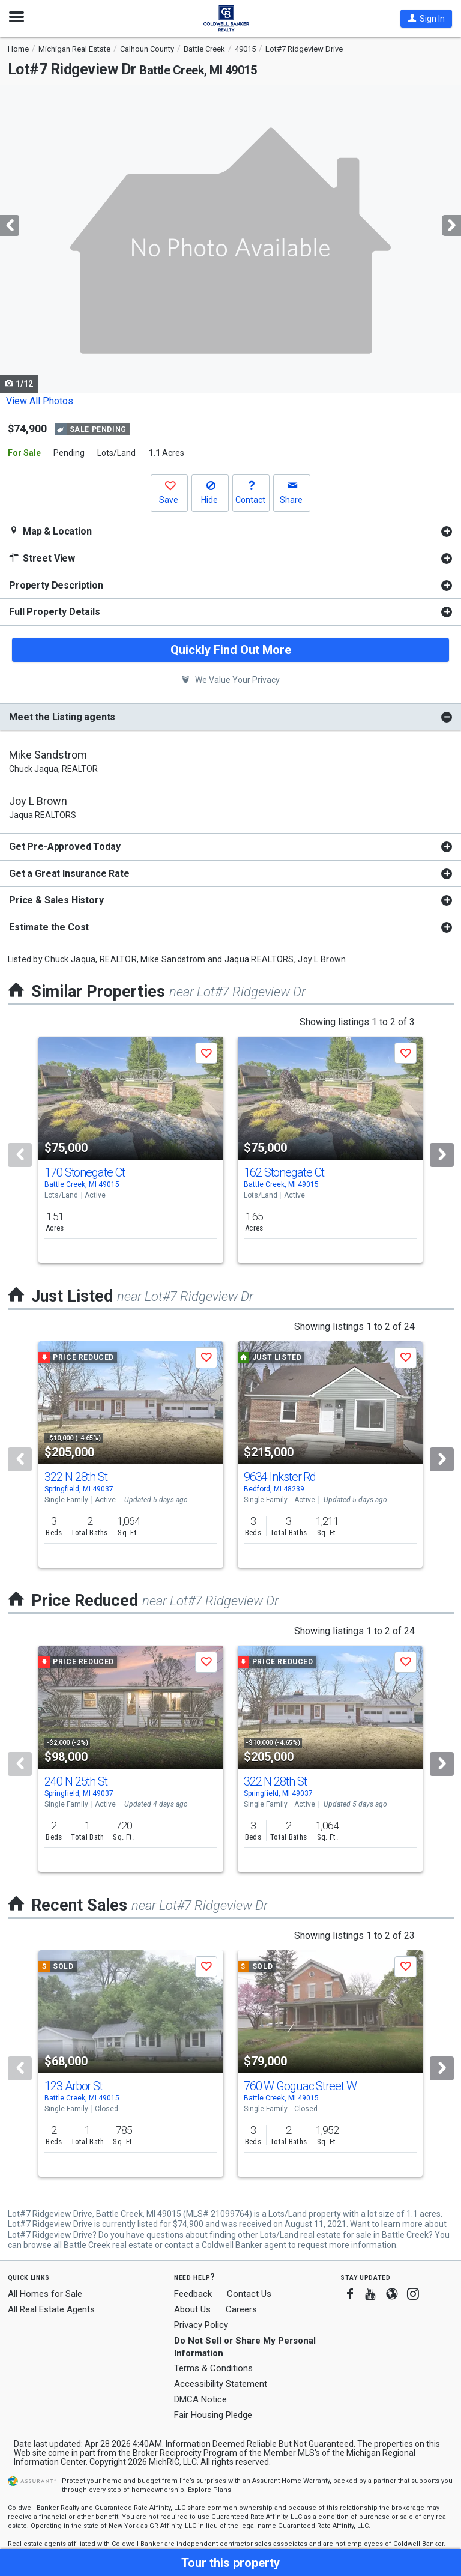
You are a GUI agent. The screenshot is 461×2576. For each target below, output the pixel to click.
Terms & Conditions (213, 2368)
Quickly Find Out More (230, 650)
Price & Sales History (56, 900)
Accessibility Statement (220, 2383)
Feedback (193, 2294)
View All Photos (39, 401)
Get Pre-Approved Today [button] (64, 846)
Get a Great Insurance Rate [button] (69, 873)
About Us (192, 2309)
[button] (426, 19)
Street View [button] (42, 558)
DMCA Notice (200, 2399)
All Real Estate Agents (51, 2309)
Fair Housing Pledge (213, 2415)
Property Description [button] (56, 585)
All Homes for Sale (45, 2293)
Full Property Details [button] (54, 611)
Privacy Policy (201, 2325)
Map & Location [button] (50, 531)
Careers (241, 2309)
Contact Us (249, 2293)
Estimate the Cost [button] (49, 927)
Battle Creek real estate (108, 2245)
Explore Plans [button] (209, 2490)
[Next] (442, 1155)
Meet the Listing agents (62, 717)
